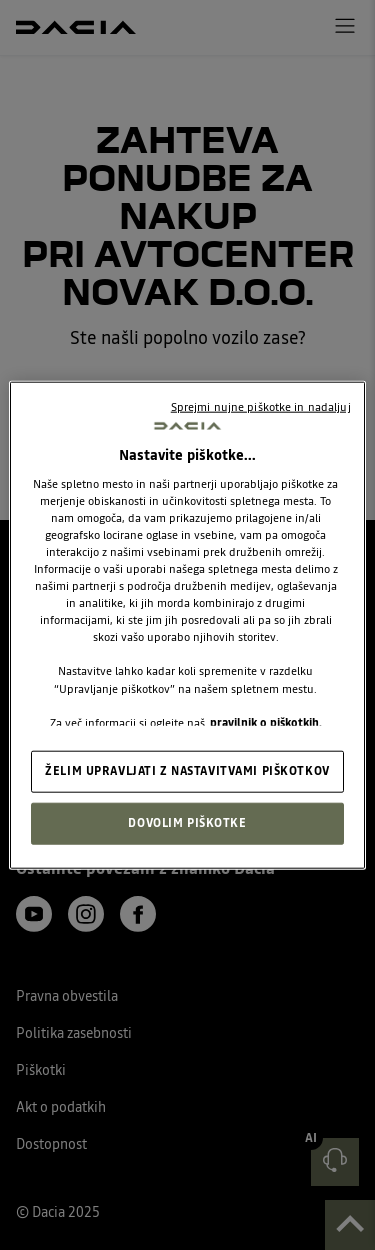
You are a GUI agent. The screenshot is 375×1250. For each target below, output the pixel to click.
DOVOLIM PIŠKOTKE (187, 822)
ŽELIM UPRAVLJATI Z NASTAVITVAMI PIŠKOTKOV (187, 770)
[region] (187, 625)
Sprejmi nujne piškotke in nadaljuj (261, 407)
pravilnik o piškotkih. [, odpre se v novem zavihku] (266, 722)
